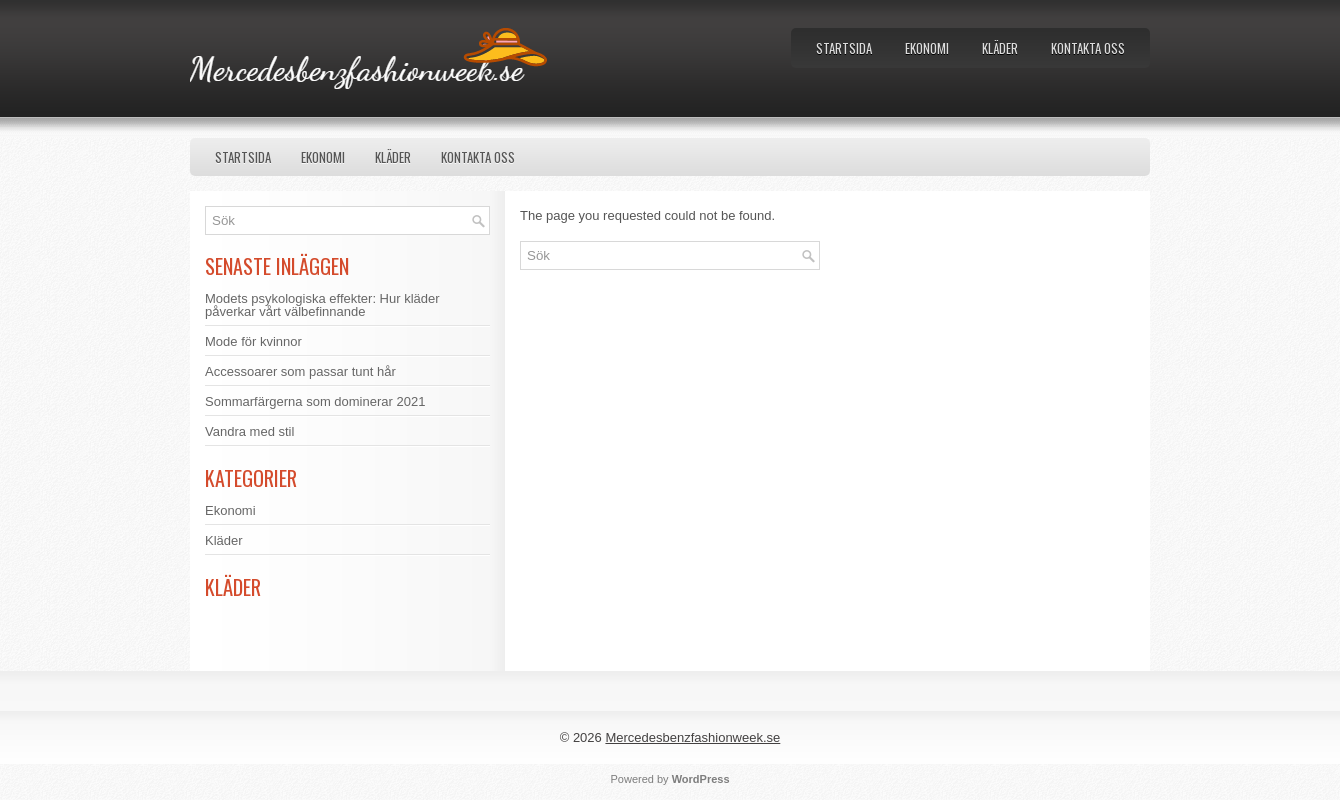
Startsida (844, 48)
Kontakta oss (1088, 48)
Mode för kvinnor (253, 341)
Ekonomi (927, 48)
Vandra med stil (249, 431)
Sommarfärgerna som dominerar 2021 (315, 401)
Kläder (1000, 48)
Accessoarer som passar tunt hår (300, 371)
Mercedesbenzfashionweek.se (692, 737)
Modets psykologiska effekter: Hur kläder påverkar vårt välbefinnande (322, 305)
